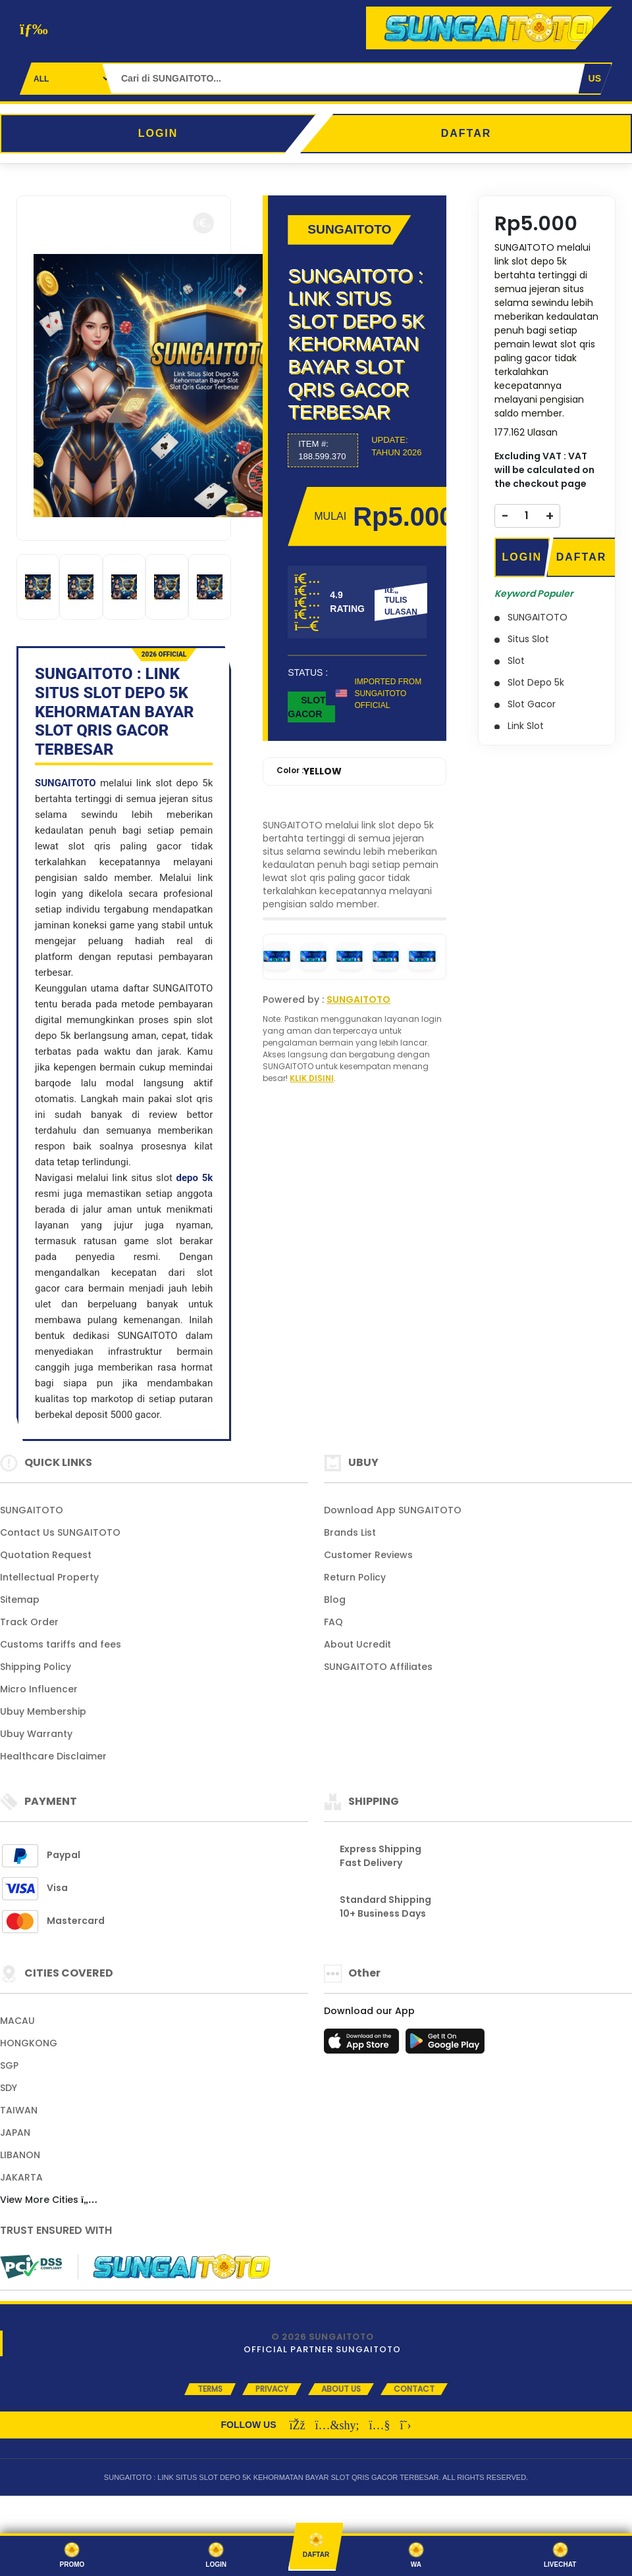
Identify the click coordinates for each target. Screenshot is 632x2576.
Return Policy (355, 1577)
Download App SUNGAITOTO (392, 1510)
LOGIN (158, 133)
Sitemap (20, 1599)
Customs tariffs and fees (60, 1644)
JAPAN (15, 2132)
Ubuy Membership (43, 1711)
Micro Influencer (39, 1689)
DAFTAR (466, 133)
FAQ (333, 1622)
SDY (8, 2087)
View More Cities (48, 2199)
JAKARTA (21, 2177)
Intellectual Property (49, 1577)
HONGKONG (28, 2043)
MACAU (17, 2020)
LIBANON (20, 2154)
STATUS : (308, 672)
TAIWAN (19, 2110)
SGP (9, 2065)
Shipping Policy (35, 1666)
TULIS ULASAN (400, 601)
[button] (203, 223)
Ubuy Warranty (36, 1733)
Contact (414, 2388)
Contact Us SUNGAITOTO (60, 1532)
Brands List (350, 1532)
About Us (341, 2388)
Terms (210, 2388)
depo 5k (194, 1178)
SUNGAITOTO (65, 783)
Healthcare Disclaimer (53, 1756)
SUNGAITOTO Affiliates (378, 1666)
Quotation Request (46, 1554)
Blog (335, 1599)
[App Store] (363, 2045)
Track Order (29, 1622)
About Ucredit (357, 1644)
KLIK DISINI (312, 1078)
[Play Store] (445, 2045)
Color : (309, 771)
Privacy (271, 2388)
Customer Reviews (368, 1554)
